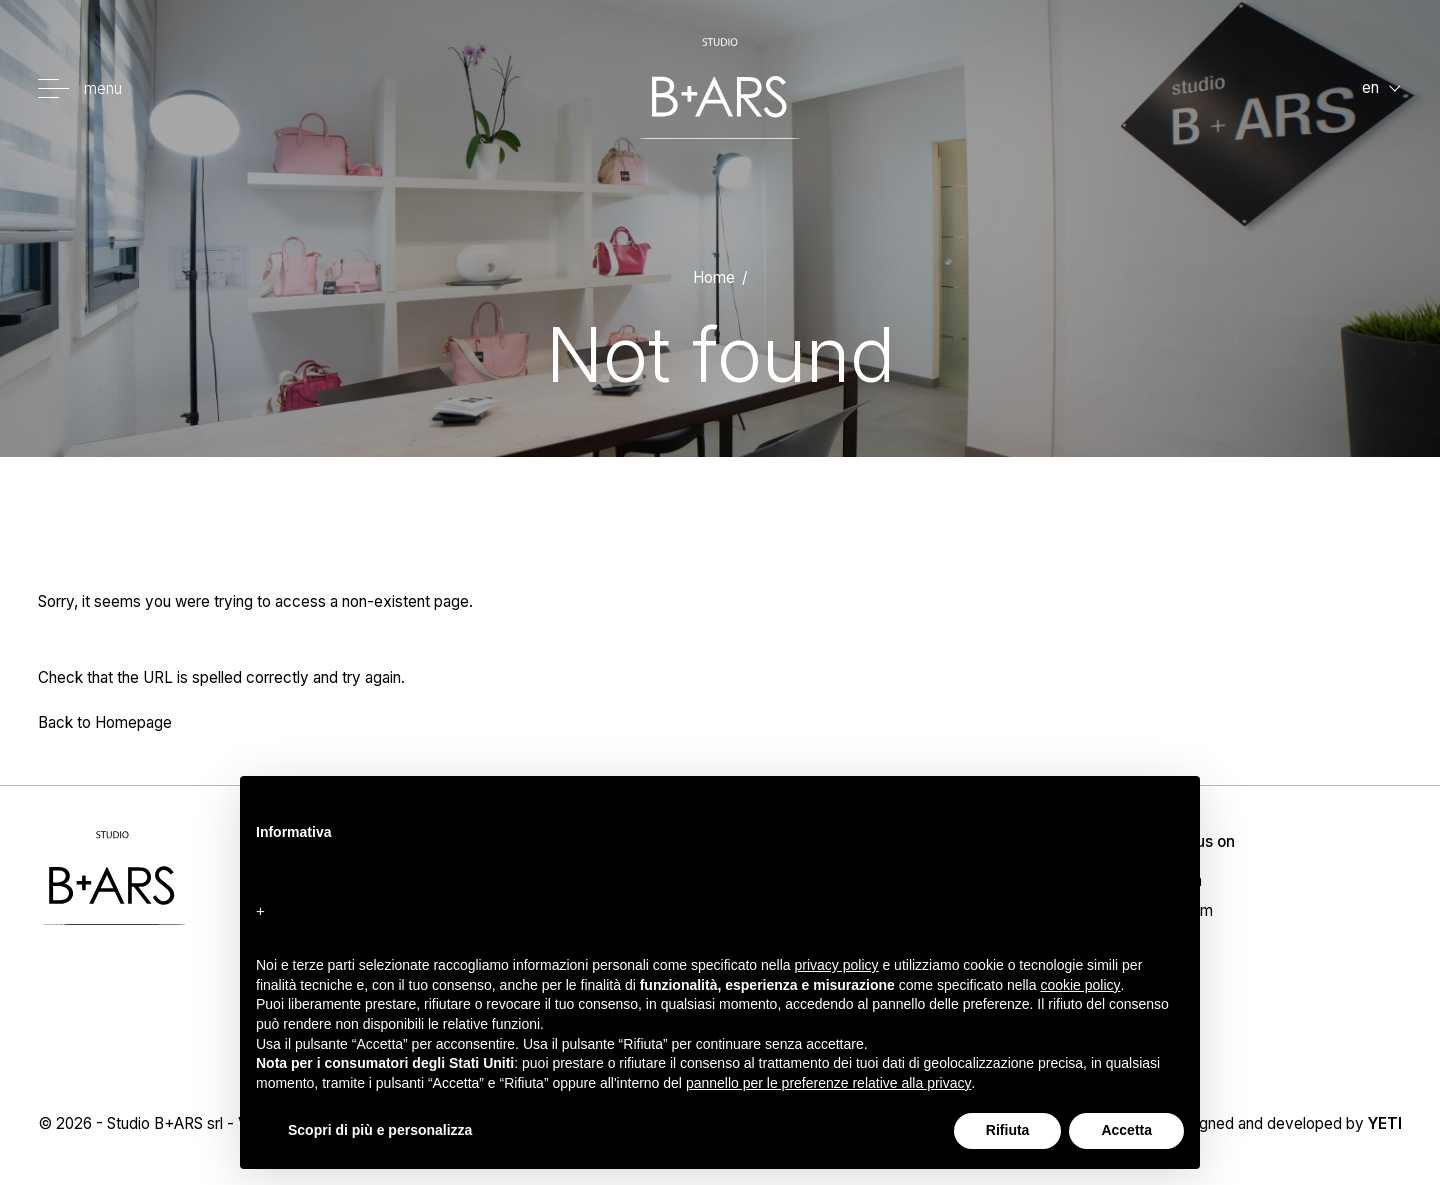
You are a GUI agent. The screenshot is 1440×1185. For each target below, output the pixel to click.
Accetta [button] (1126, 1130)
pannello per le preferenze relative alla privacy (829, 1083)
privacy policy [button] (837, 965)
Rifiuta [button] (1008, 1130)
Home (714, 277)
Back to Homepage (105, 722)
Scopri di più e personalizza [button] (380, 1130)
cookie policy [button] (1080, 985)
